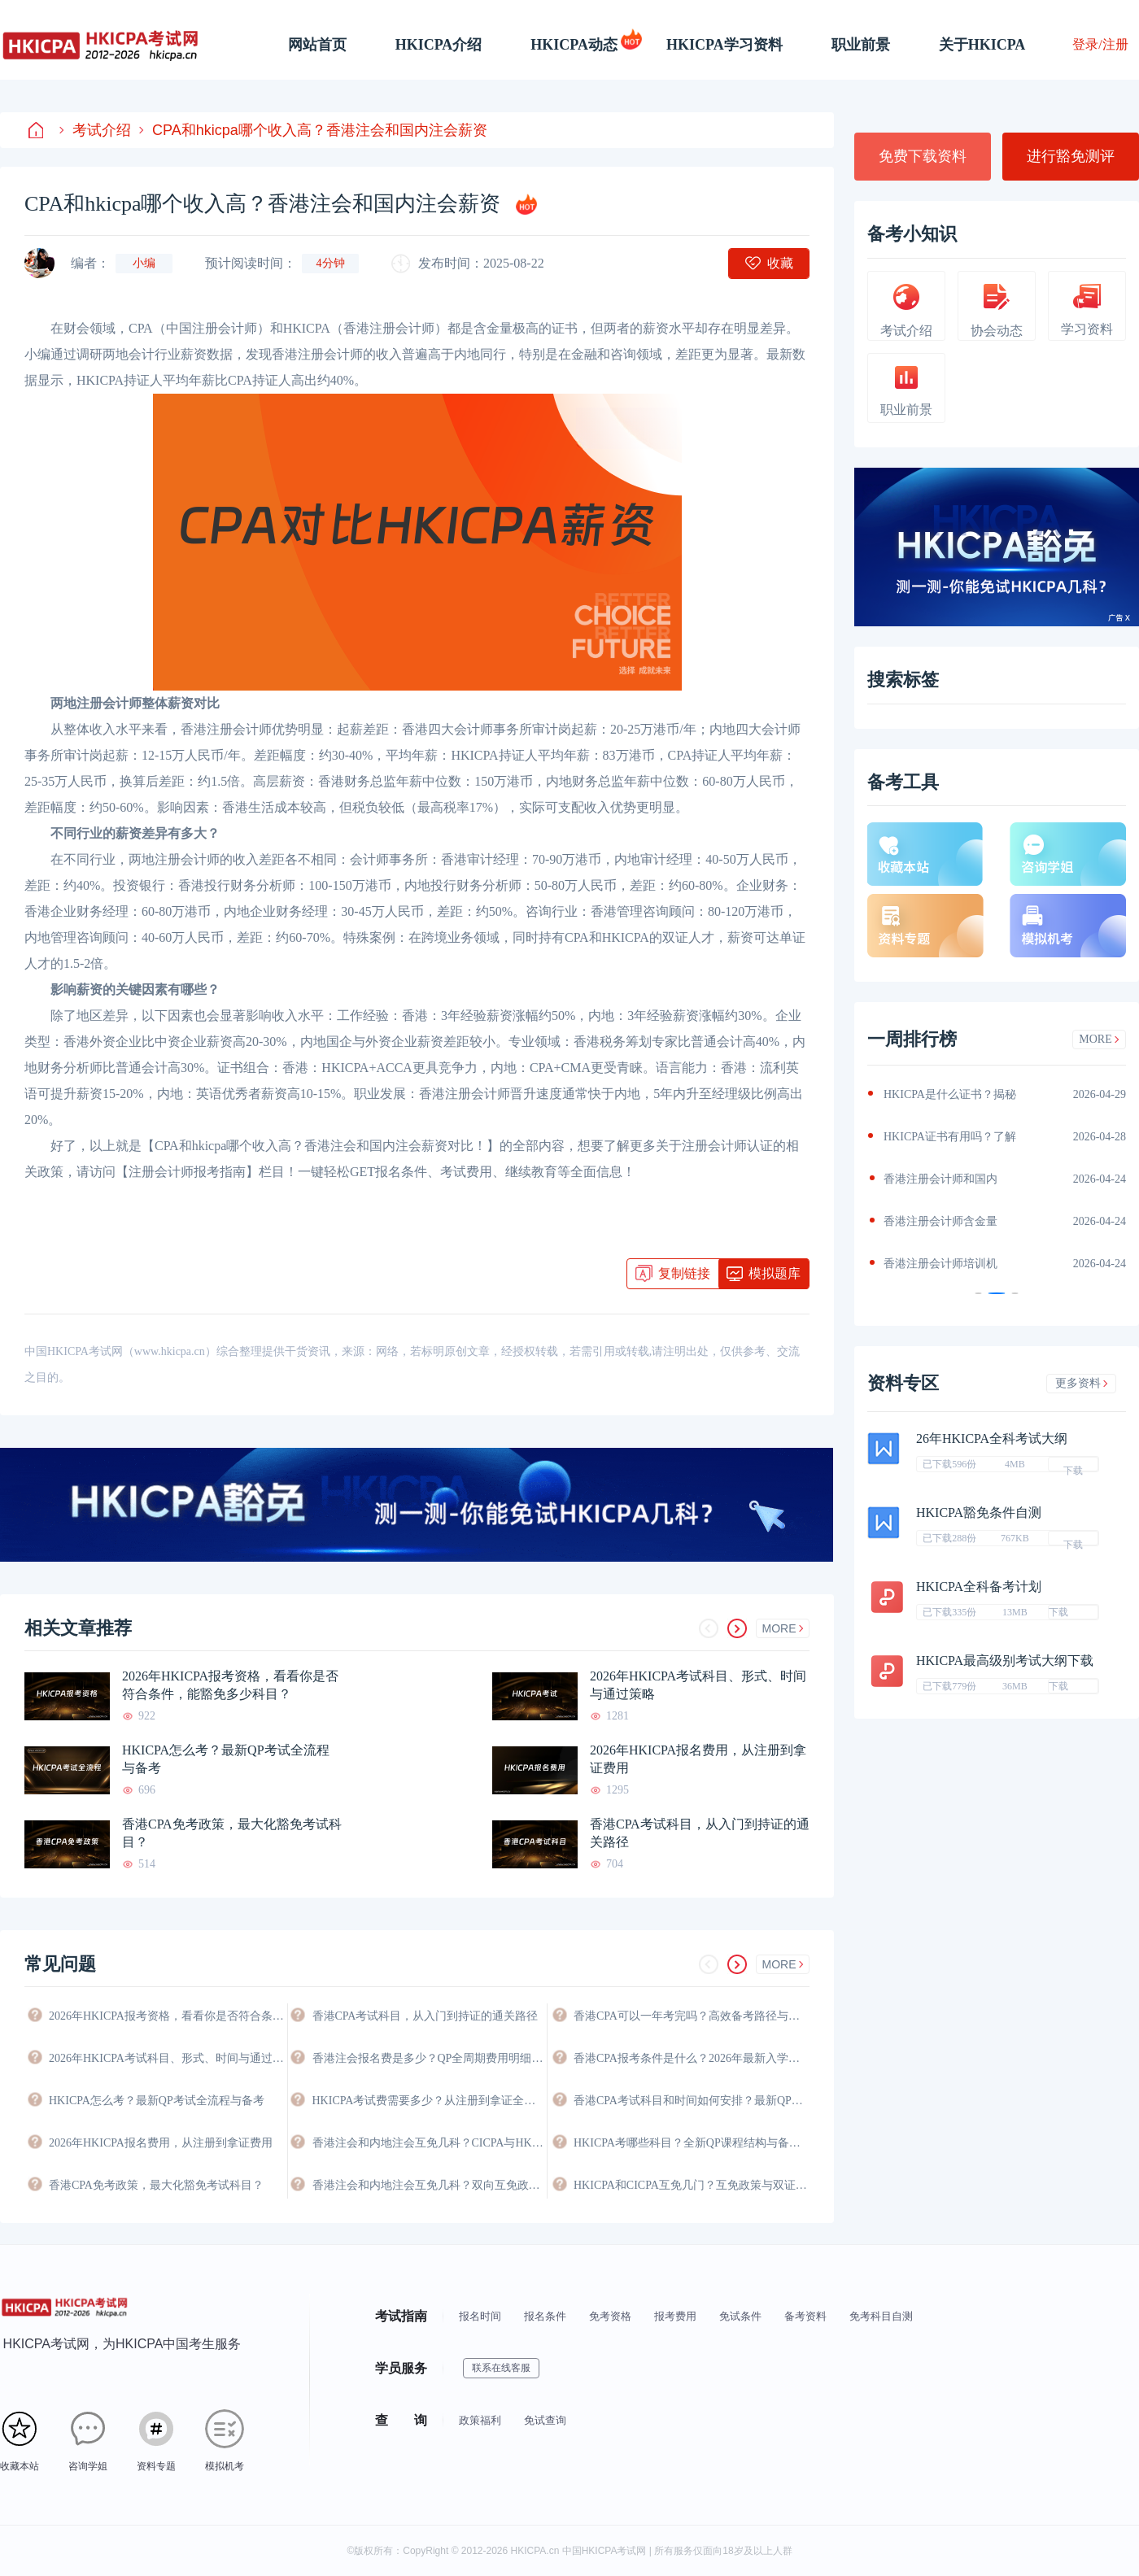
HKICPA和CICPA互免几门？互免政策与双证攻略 (692, 2185)
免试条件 (740, 2316)
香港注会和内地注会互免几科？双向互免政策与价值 (429, 2185)
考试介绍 (95, 130)
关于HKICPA (982, 45)
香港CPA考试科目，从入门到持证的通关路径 (700, 1833)
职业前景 (860, 45)
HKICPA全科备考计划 (978, 1586)
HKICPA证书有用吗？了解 (950, 1137)
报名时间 (480, 2316)
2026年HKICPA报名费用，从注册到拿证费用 (698, 1759)
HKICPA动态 (574, 45)
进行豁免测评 (1071, 156)
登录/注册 (1100, 44)
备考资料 (805, 2316)
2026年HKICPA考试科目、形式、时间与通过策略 (698, 1685)
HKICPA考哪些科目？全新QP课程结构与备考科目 (692, 2143)
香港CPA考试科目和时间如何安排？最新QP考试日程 (692, 2100)
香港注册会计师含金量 (940, 1221)
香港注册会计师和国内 (940, 1179)
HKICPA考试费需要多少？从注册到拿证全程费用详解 (429, 2100)
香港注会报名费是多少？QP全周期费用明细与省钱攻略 (429, 2058)
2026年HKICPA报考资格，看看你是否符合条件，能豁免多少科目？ (230, 1685)
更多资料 (1081, 1383)
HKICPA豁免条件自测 (978, 1512)
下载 (1073, 1468)
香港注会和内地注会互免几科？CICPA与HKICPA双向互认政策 (429, 2143)
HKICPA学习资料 (724, 45)
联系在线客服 (501, 2367)
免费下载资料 (923, 156)
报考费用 (675, 2316)
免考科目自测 (881, 2316)
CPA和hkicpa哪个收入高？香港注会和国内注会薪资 (313, 130)
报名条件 (545, 2316)
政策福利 (480, 2420)
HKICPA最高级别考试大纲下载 (1004, 1660)
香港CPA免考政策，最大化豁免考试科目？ (232, 1833)
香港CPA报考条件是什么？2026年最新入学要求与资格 (692, 2058)
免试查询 (545, 2420)
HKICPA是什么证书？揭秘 (950, 1094)
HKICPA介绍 (438, 45)
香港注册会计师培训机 (940, 1263)
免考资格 (610, 2316)
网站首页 (317, 45)
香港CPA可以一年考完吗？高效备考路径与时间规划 (692, 2016)
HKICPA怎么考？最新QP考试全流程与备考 (225, 1759)
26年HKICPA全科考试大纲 (991, 1438)
